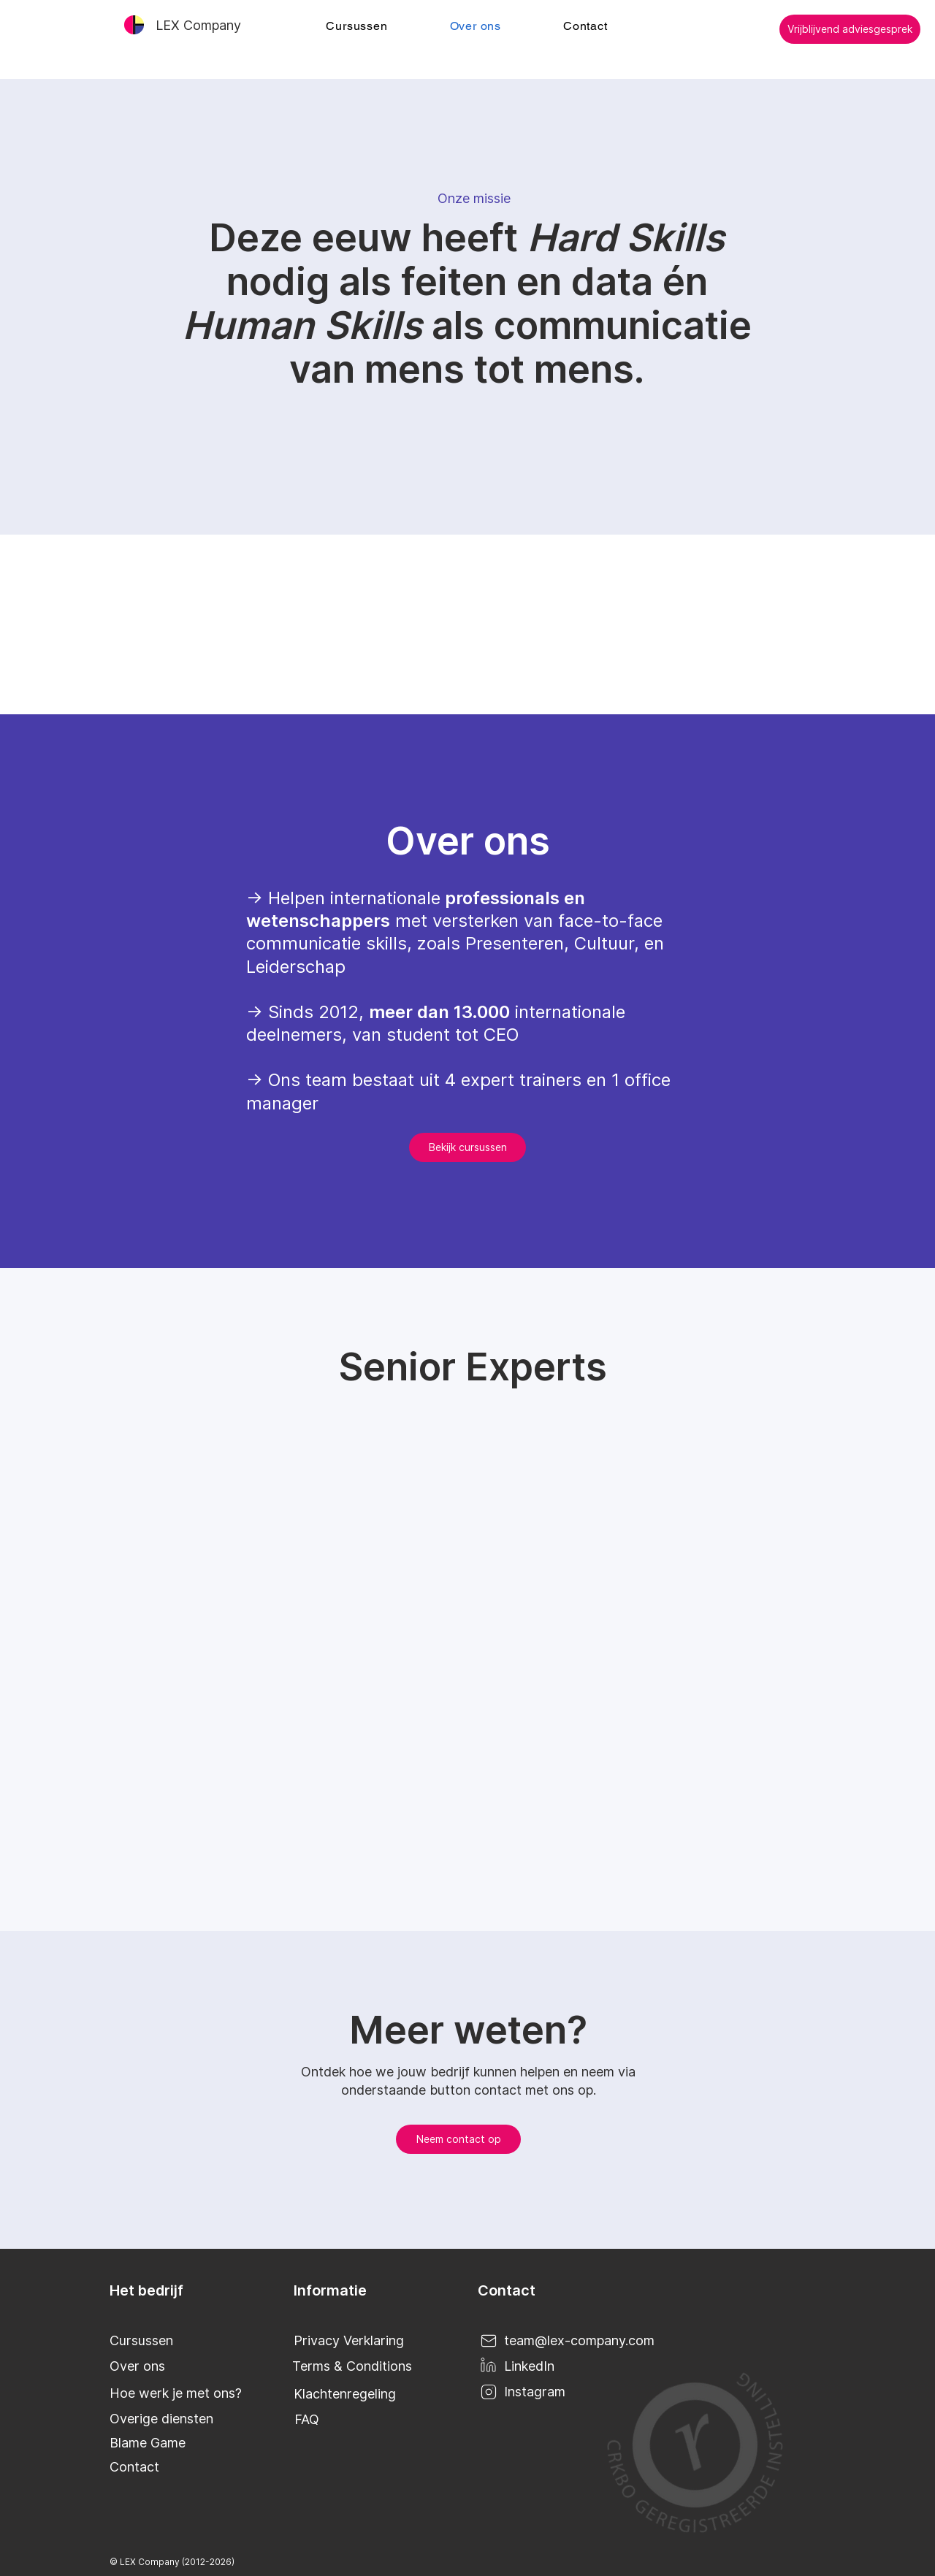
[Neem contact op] (458, 2139)
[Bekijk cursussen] (467, 1147)
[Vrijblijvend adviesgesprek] (849, 29)
